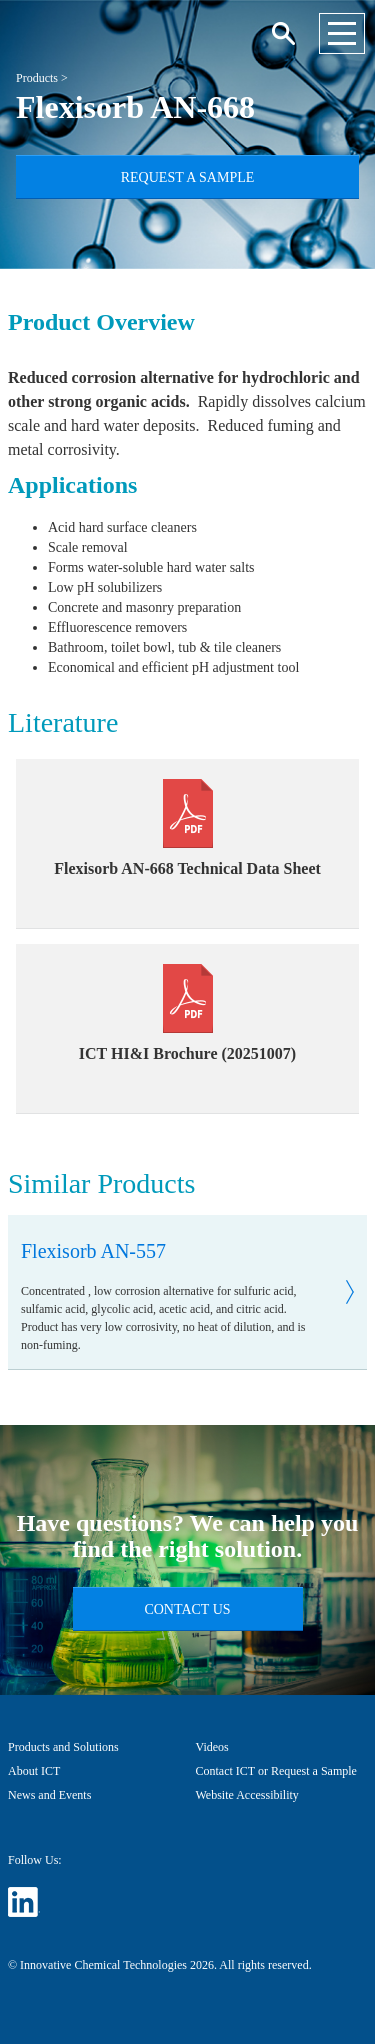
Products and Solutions (63, 1747)
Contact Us (187, 1609)
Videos (212, 1747)
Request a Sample (188, 177)
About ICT (34, 1771)
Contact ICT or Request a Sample (276, 1771)
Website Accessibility (247, 1795)
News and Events (49, 1795)
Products (37, 78)
